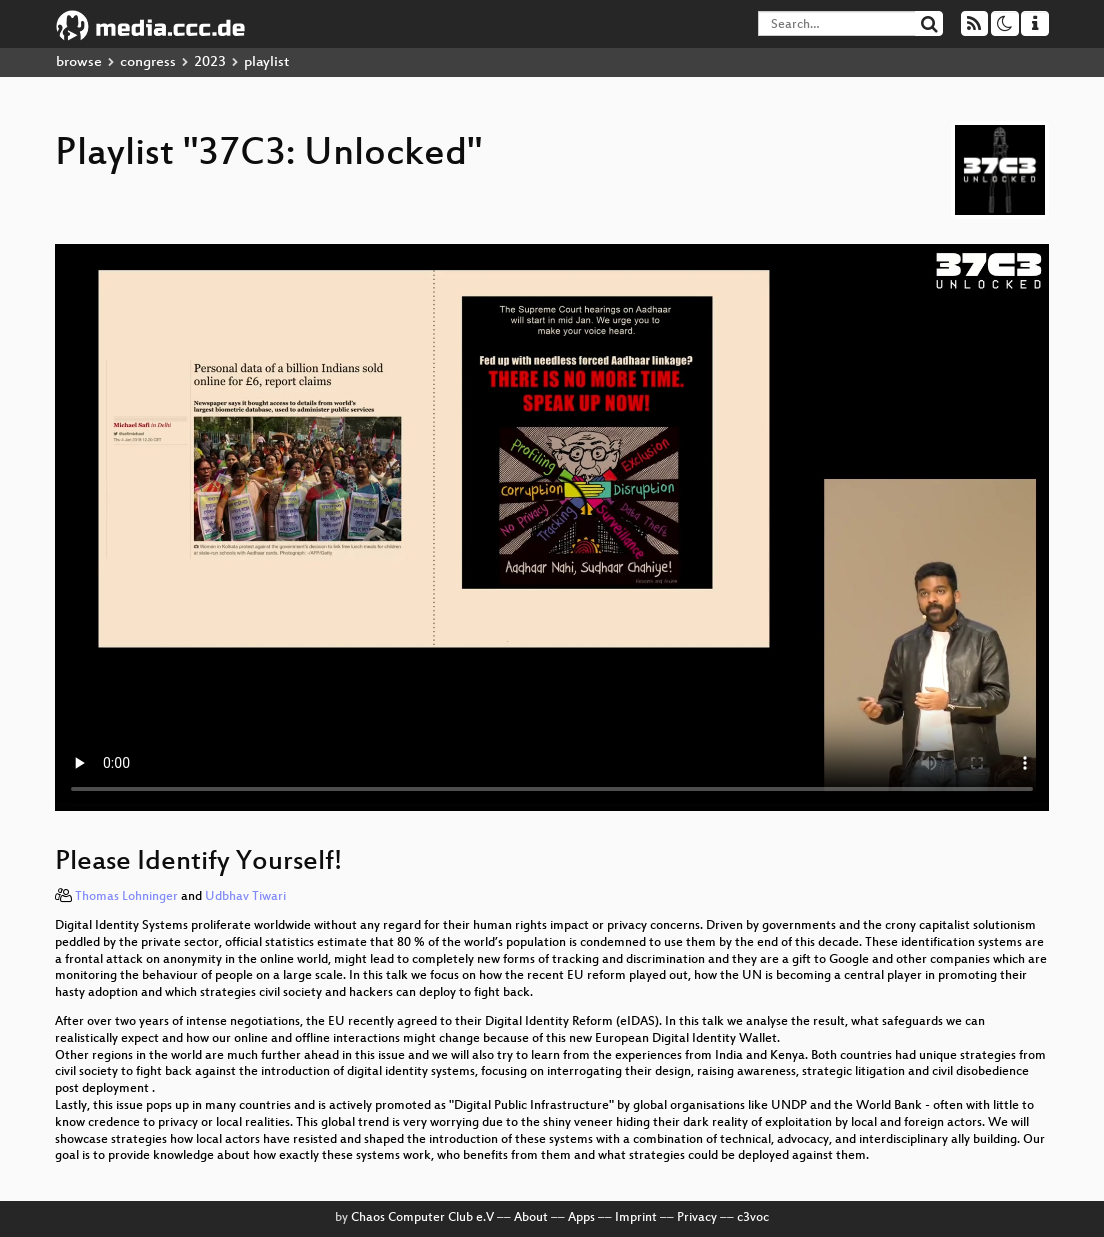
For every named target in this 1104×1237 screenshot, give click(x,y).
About (531, 1218)
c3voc (753, 1218)
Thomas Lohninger (126, 897)
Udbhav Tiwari (245, 897)
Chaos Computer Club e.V (422, 1218)
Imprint (636, 1218)
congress (148, 62)
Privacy (697, 1218)
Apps (581, 1218)
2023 (210, 62)
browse (79, 62)
